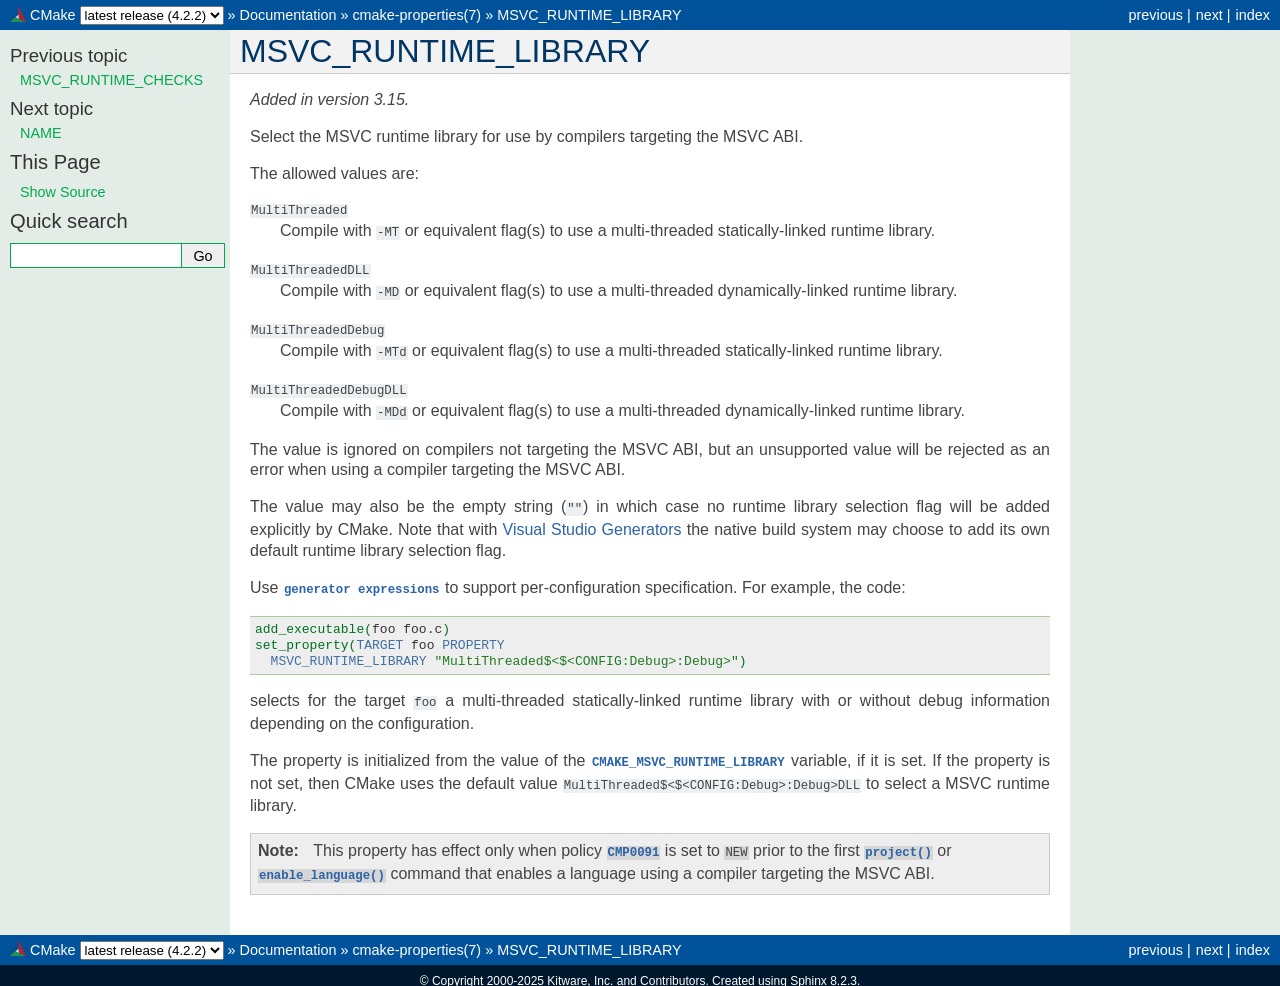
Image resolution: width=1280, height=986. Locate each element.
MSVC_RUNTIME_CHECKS (111, 80)
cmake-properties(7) (416, 15)
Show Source (63, 192)
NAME (41, 133)
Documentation (288, 15)
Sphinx (808, 970)
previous (1155, 15)
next (1209, 15)
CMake (53, 15)
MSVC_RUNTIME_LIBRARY (589, 15)
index (1253, 15)
